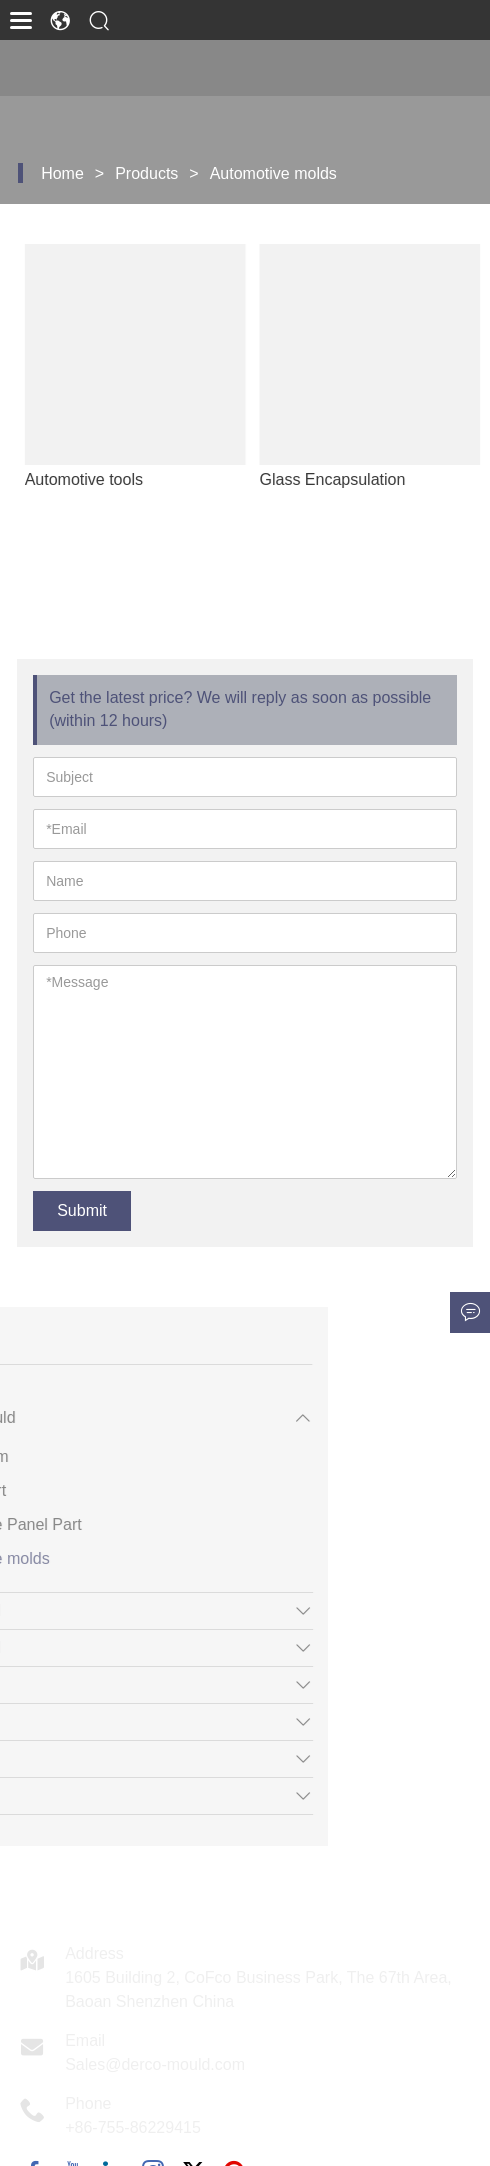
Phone (88, 2103)
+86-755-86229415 (133, 2127)
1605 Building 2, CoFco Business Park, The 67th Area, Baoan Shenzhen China (258, 1989)
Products (146, 173)
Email (85, 2040)
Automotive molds (273, 173)
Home (62, 173)
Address (94, 1953)
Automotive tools (100, 479)
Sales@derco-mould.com (155, 2064)
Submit (82, 1210)
